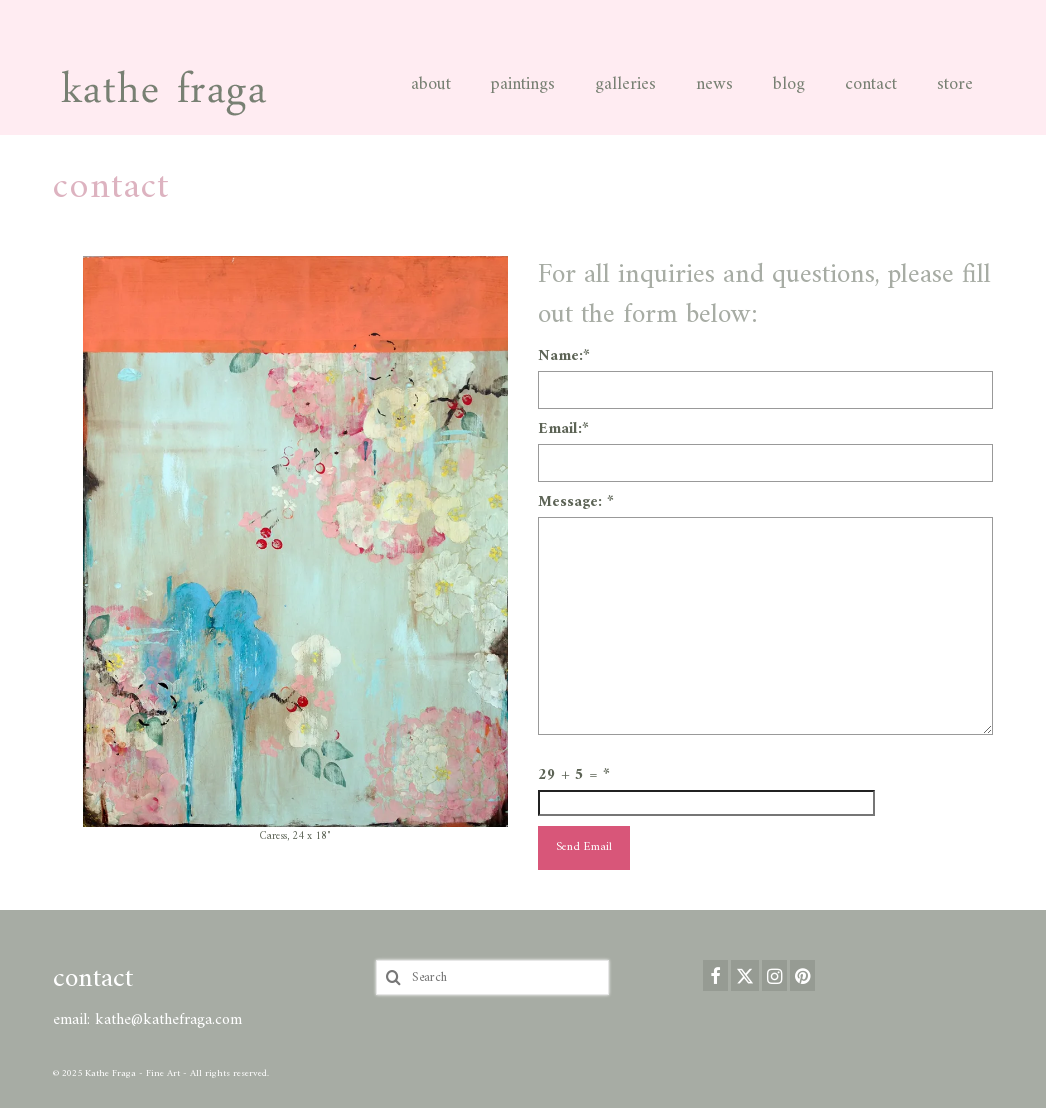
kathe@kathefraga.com (168, 1020)
